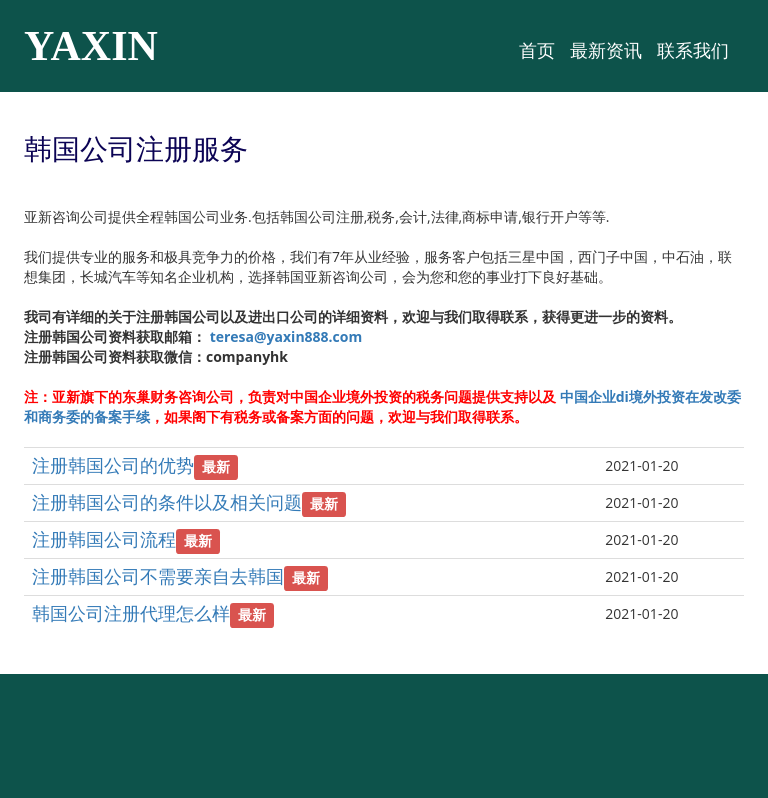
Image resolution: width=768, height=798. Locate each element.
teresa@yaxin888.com (286, 336)
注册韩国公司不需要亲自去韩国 (158, 576)
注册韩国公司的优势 (113, 465)
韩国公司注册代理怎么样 (131, 613)
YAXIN (91, 46)
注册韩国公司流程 (104, 539)
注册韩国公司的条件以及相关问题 (167, 502)
